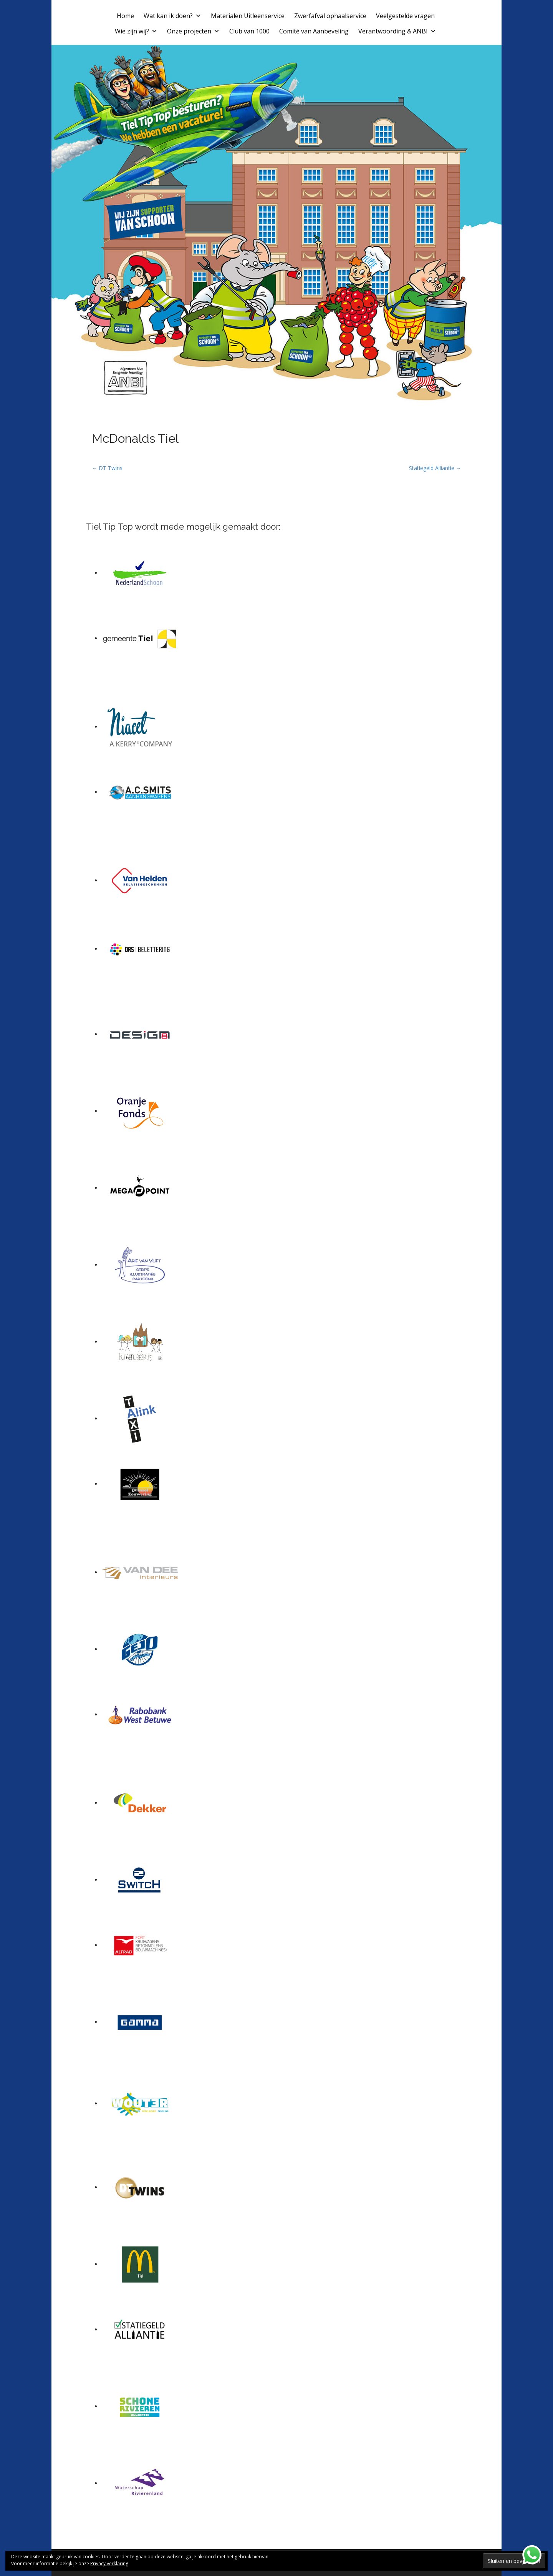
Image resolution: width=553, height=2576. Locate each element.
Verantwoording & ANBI (397, 31)
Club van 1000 (249, 31)
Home (125, 16)
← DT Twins (107, 468)
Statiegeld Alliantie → (435, 468)
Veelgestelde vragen (405, 16)
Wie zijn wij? (136, 31)
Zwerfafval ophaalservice (330, 16)
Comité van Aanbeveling (314, 31)
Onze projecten (193, 31)
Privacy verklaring (109, 2563)
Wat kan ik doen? (172, 16)
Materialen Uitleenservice (248, 16)
